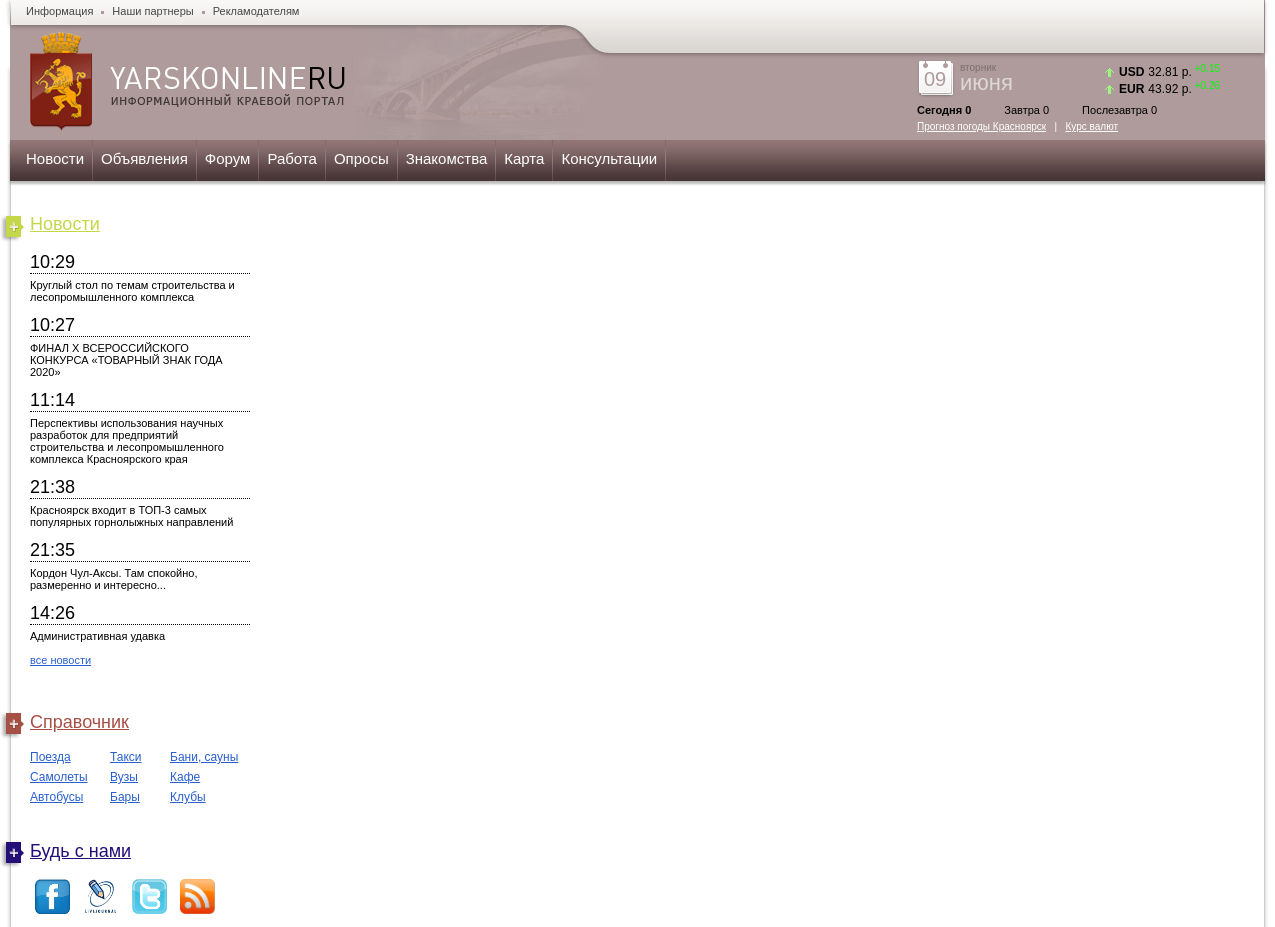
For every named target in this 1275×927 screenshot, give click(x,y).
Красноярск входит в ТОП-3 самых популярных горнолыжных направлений (131, 516)
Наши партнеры (152, 11)
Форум (228, 158)
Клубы (188, 797)
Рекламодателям (256, 11)
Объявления (144, 158)
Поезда (50, 757)
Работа (292, 158)
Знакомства (447, 158)
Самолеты (59, 777)
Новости (55, 158)
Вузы (124, 777)
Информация (59, 11)
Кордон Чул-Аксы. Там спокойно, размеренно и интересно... (114, 579)
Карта (524, 158)
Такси (126, 757)
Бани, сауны (204, 757)
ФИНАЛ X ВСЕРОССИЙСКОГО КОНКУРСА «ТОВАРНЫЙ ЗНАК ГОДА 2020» (126, 360)
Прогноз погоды (981, 126)
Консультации (609, 158)
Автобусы (56, 797)
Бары (125, 797)
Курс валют (1092, 126)
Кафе (185, 777)
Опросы (361, 158)
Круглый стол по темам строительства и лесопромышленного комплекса (132, 291)
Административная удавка (97, 636)
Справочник (79, 722)
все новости (60, 660)
